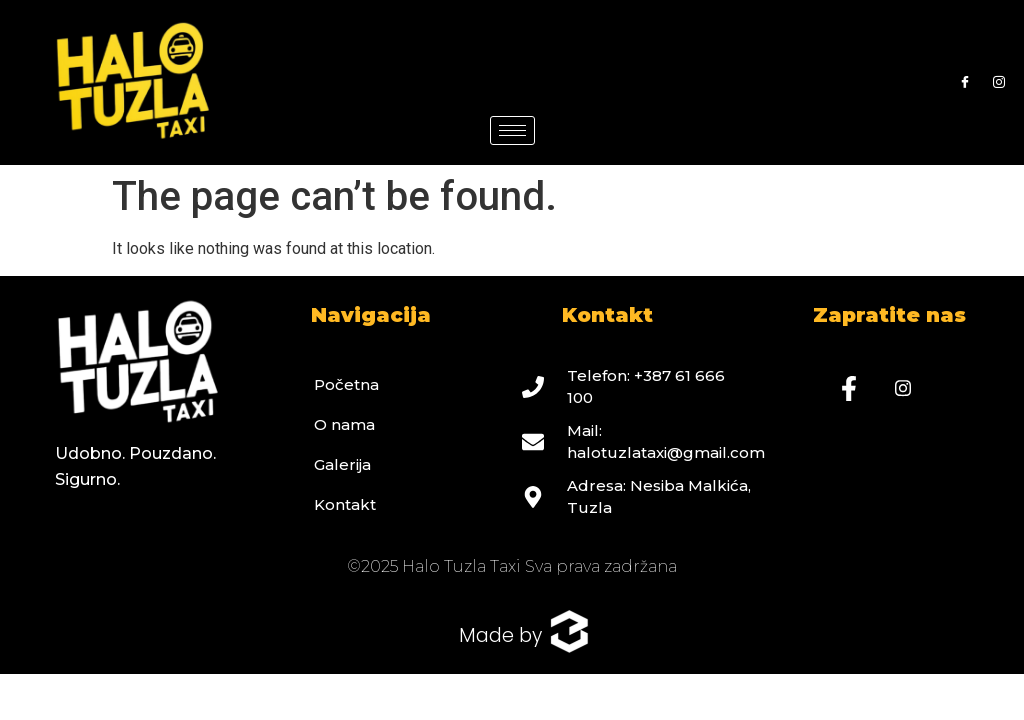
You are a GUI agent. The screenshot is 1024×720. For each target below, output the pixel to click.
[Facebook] (965, 83)
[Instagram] (999, 83)
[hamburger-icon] (512, 130)
